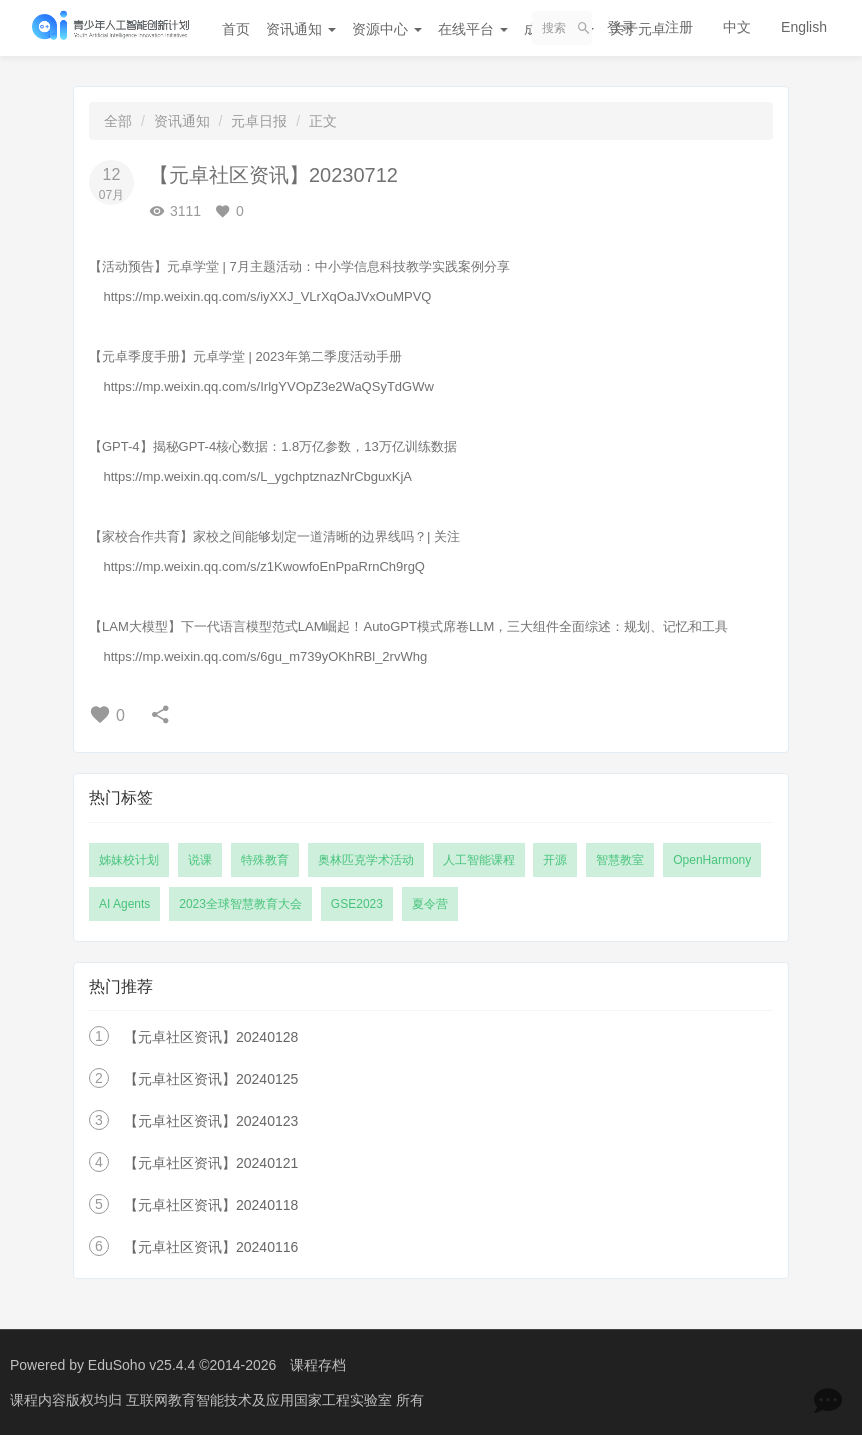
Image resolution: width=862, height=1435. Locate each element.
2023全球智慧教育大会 (240, 904)
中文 (737, 27)
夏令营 (430, 904)
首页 (236, 29)
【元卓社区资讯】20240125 (211, 1079)
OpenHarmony (712, 860)
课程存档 (318, 1365)
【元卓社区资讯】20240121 (211, 1163)
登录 (621, 27)
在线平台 (473, 29)
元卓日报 (259, 121)
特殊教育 (265, 860)
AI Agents (124, 904)
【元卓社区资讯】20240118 (211, 1205)
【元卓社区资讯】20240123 (211, 1121)
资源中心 (387, 29)
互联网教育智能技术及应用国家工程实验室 (261, 1400)
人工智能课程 (479, 860)
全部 (118, 121)
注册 (679, 27)
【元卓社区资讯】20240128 (211, 1037)
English (804, 27)
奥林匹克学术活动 (366, 860)
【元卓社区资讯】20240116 (211, 1247)
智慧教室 (620, 860)
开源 (555, 860)
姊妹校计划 (129, 860)
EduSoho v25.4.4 (141, 1365)
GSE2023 (357, 904)
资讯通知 (301, 29)
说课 (200, 860)
